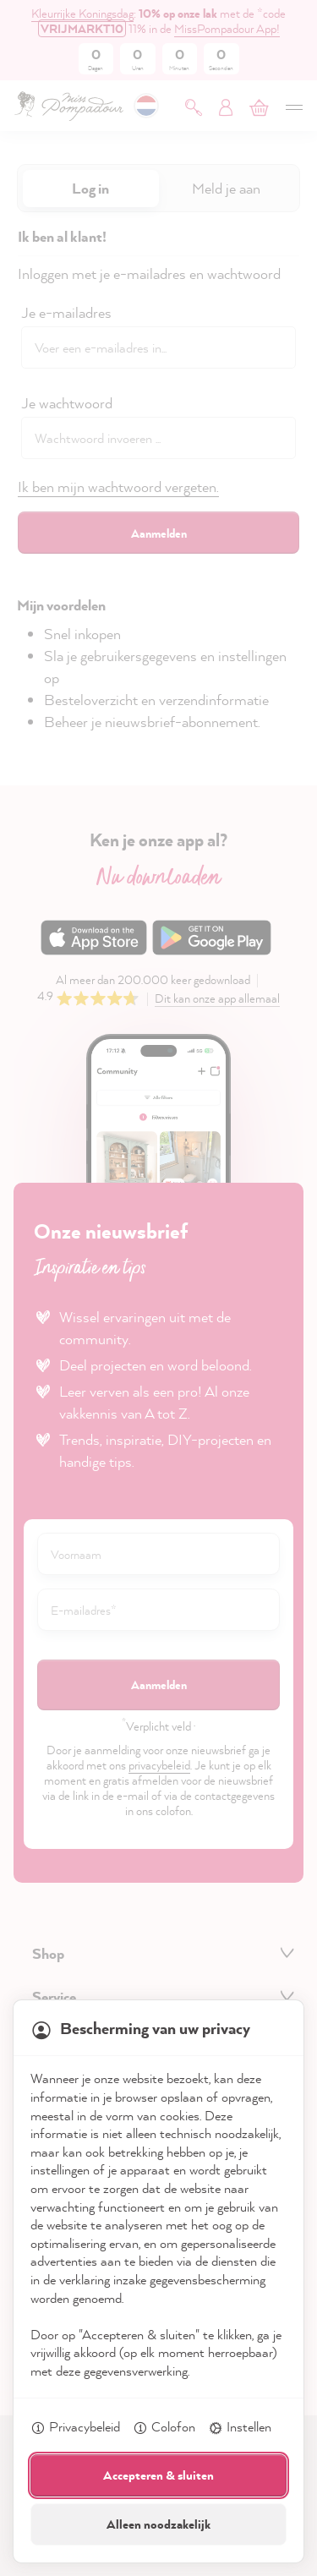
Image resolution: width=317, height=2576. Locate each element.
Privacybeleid (75, 2428)
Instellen (239, 2428)
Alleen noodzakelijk (158, 2524)
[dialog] (158, 1288)
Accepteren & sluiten (158, 2475)
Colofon (164, 2428)
